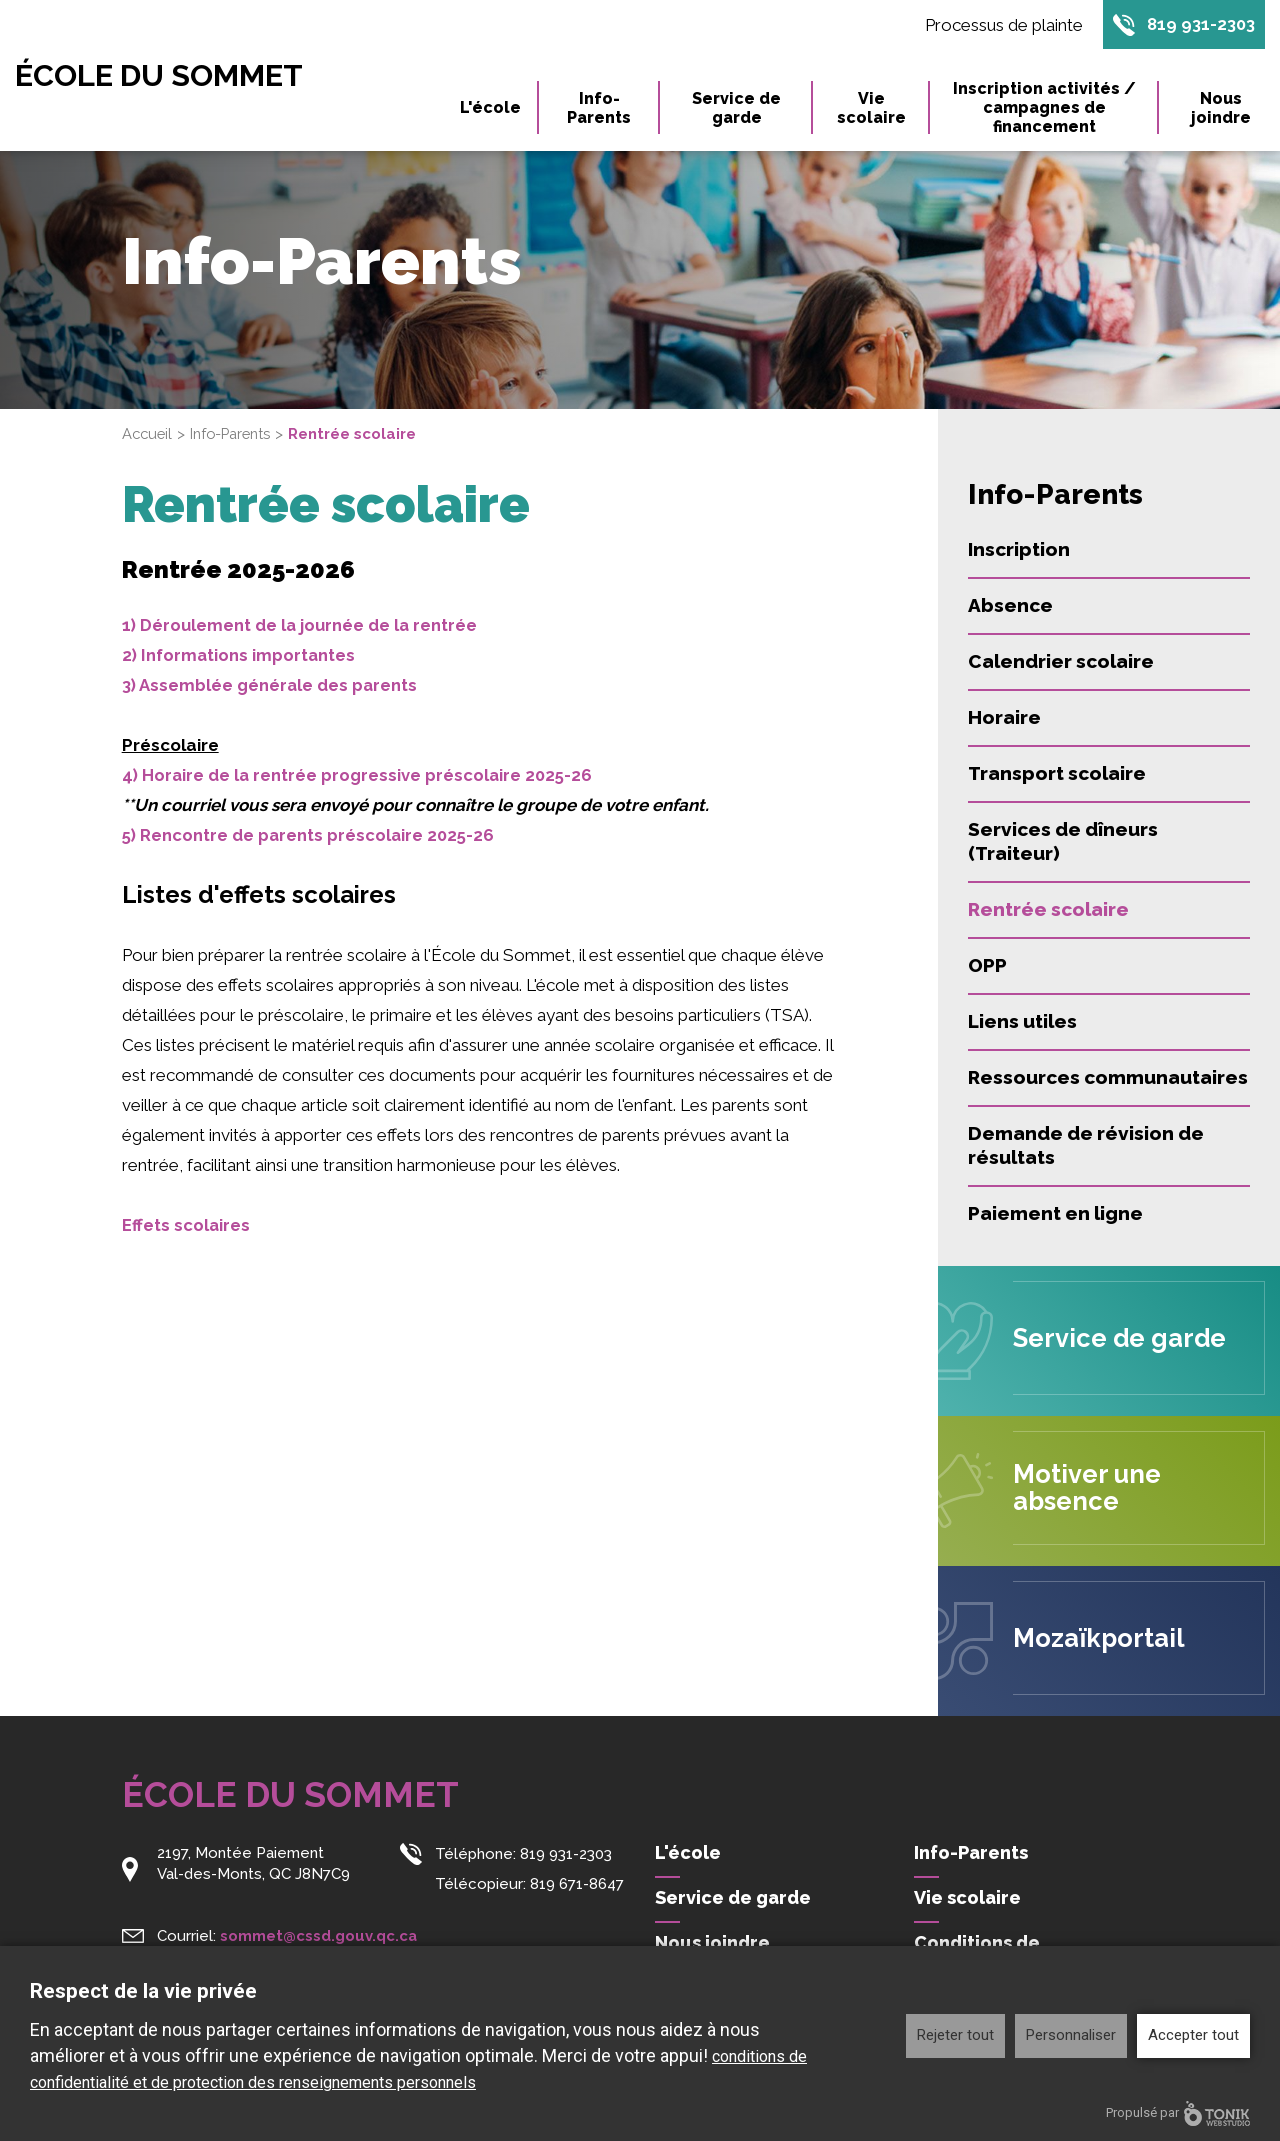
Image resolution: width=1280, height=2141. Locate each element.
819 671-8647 (577, 1882)
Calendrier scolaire (1061, 661)
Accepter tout (1193, 2035)
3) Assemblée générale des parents (271, 685)
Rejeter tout (955, 2035)
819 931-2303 (1200, 25)
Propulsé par (1178, 2113)
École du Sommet (166, 76)
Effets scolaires (186, 1225)
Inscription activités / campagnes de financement (1044, 108)
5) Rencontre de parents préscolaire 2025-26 (311, 835)
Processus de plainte (1001, 25)
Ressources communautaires (1108, 1077)
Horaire (1004, 717)
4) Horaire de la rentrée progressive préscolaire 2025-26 (360, 775)
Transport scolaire (1057, 773)
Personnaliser (1071, 2035)
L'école (490, 108)
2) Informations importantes (240, 655)
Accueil (148, 434)
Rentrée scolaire (1048, 909)
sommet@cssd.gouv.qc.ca (319, 1933)
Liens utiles (1022, 1021)
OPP (987, 965)
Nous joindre (1221, 109)
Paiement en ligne (1055, 1213)
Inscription (1019, 549)
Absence (1010, 605)
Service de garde (736, 109)
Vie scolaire (871, 109)
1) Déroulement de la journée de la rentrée (303, 625)
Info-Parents (599, 109)
